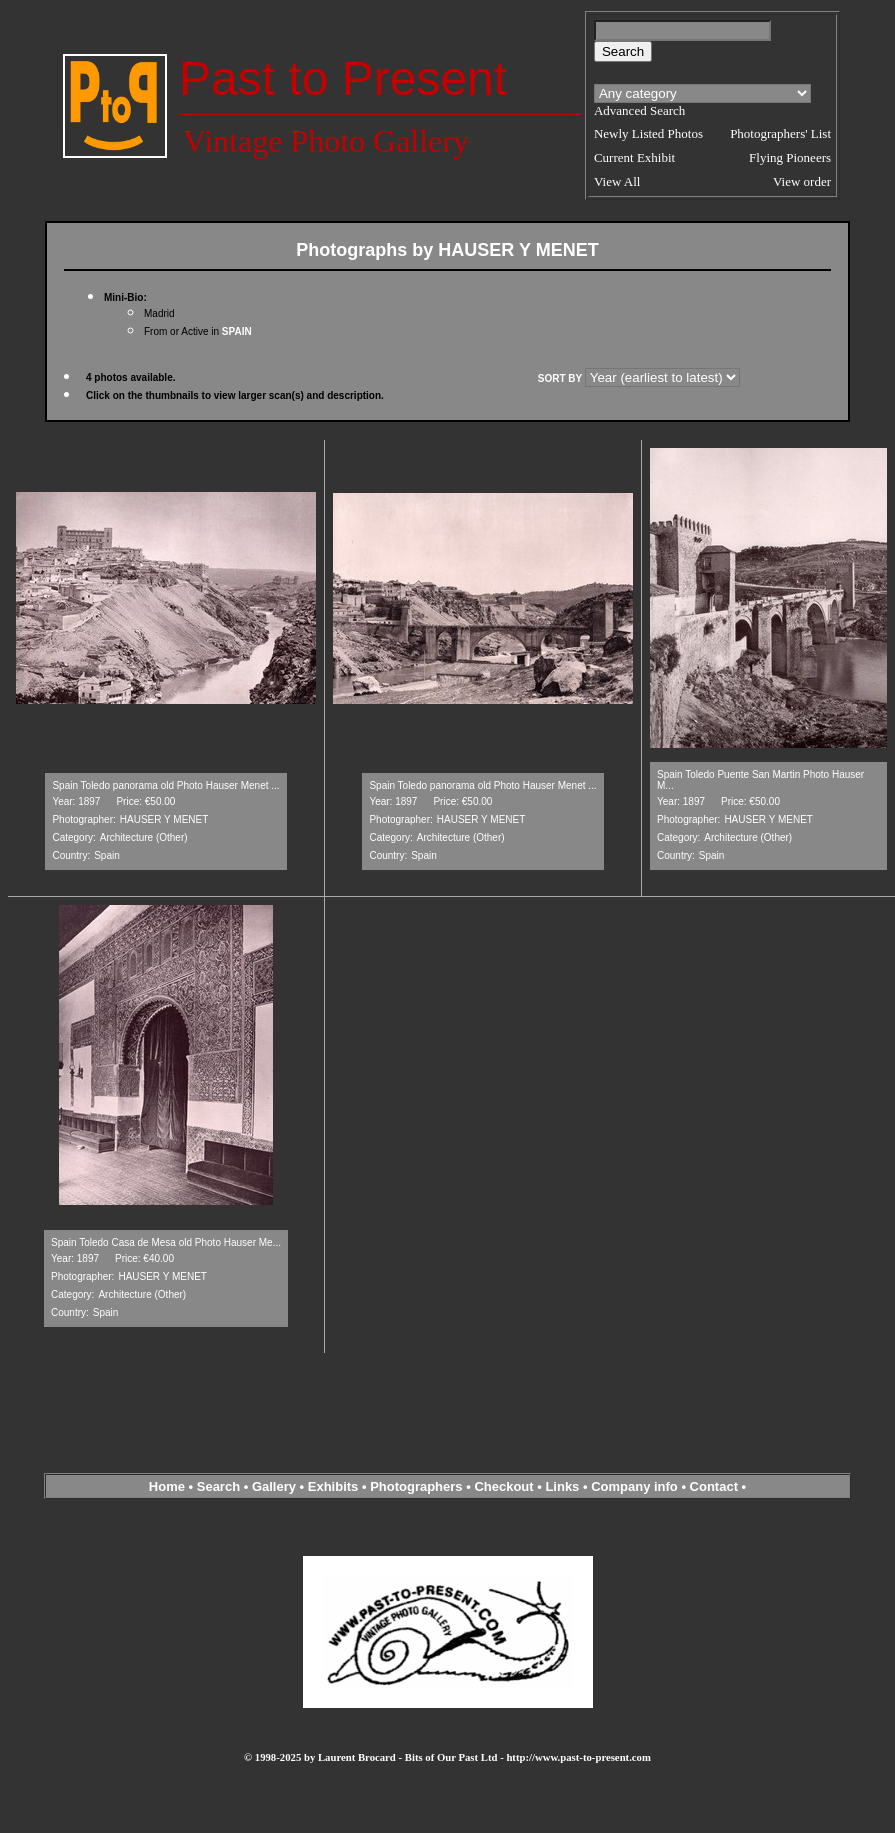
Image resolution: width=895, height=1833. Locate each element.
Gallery (274, 1486)
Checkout (503, 1486)
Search (218, 1486)
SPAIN (237, 331)
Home (167, 1486)
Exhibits (333, 1486)
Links (562, 1486)
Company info (636, 1486)
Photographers (416, 1486)
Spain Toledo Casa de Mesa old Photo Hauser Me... (166, 1242)
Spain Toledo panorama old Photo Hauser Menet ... (165, 785)
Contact (714, 1486)
